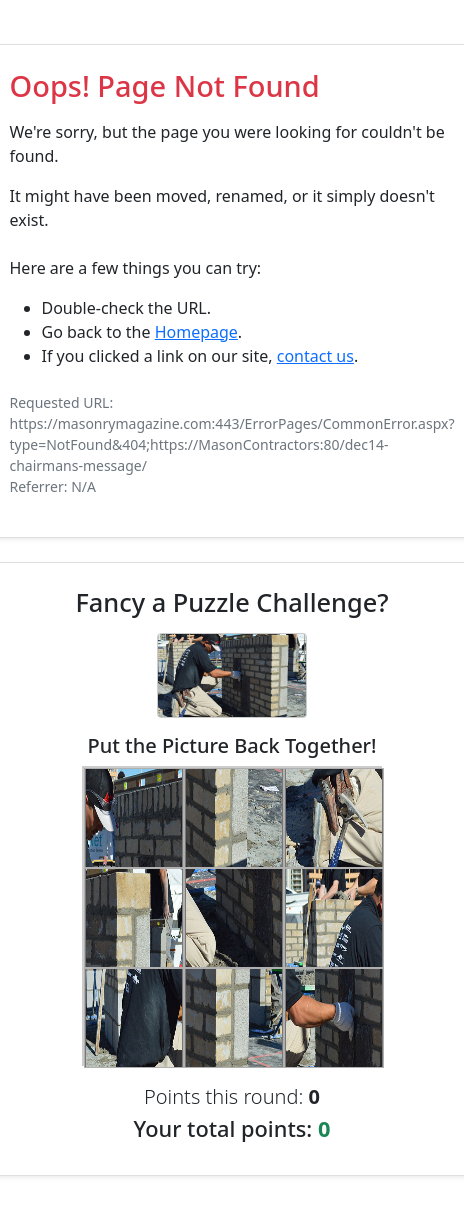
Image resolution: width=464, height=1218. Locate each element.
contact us (315, 356)
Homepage (196, 332)
